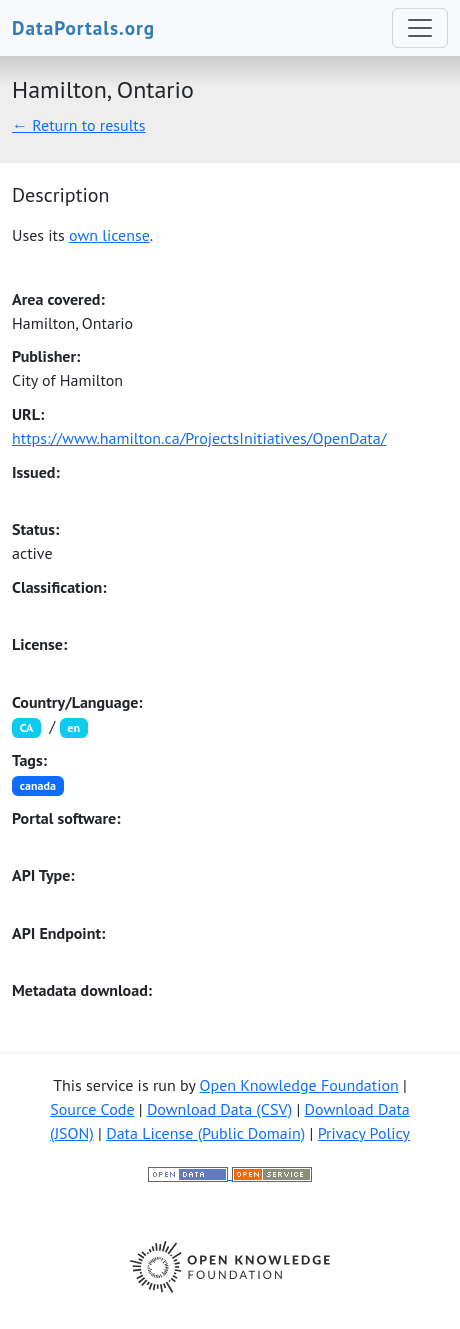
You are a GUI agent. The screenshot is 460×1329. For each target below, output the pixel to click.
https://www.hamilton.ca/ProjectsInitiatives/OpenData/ (199, 438)
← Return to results (79, 125)
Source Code (92, 1109)
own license (109, 235)
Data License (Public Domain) (205, 1133)
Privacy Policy (364, 1133)
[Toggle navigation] (420, 28)
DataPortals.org (83, 27)
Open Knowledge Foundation (299, 1085)
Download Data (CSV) (219, 1109)
